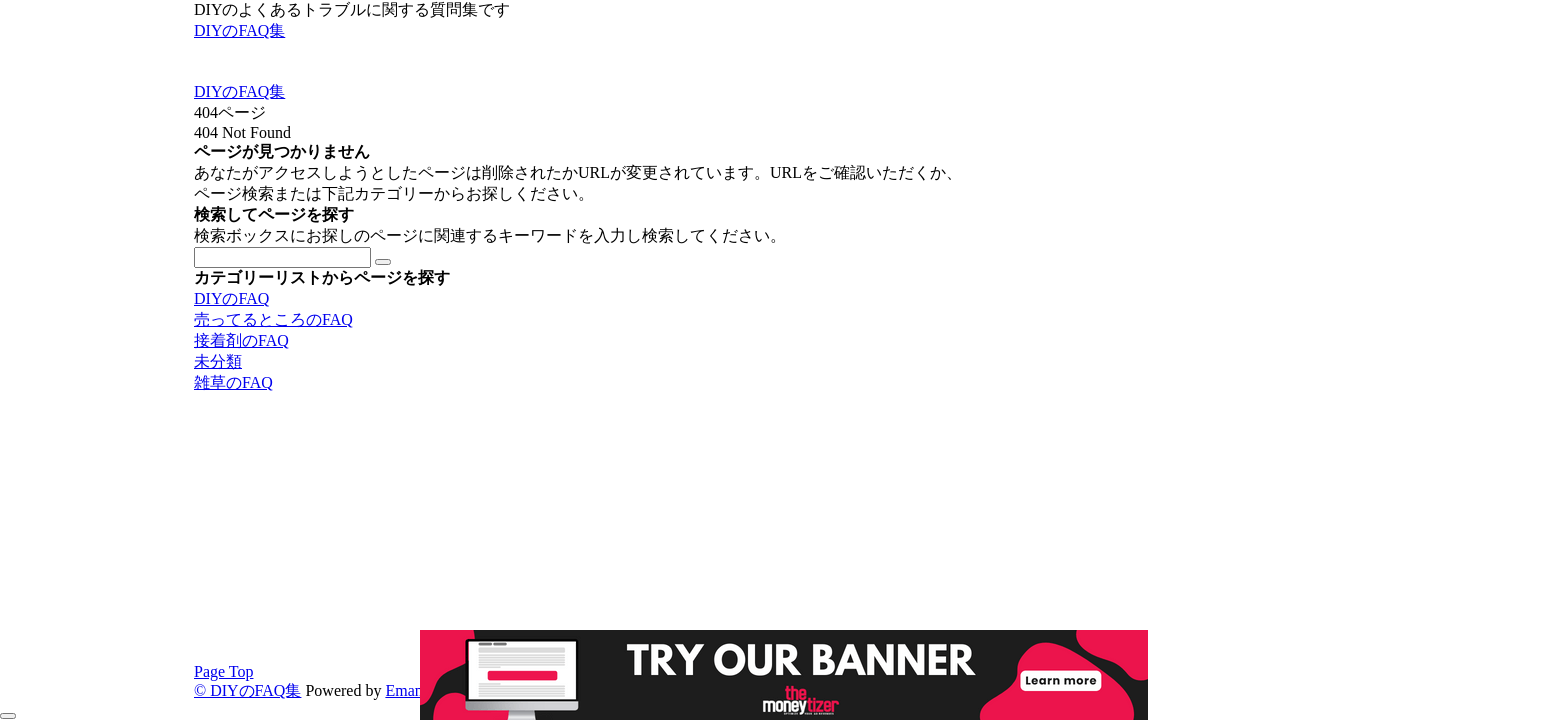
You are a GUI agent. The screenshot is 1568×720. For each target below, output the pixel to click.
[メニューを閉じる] (8, 716)
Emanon (411, 690)
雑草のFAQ (233, 382)
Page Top (223, 671)
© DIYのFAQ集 (247, 690)
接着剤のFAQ (241, 340)
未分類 (218, 361)
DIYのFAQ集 (239, 30)
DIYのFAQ (231, 298)
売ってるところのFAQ (273, 319)
